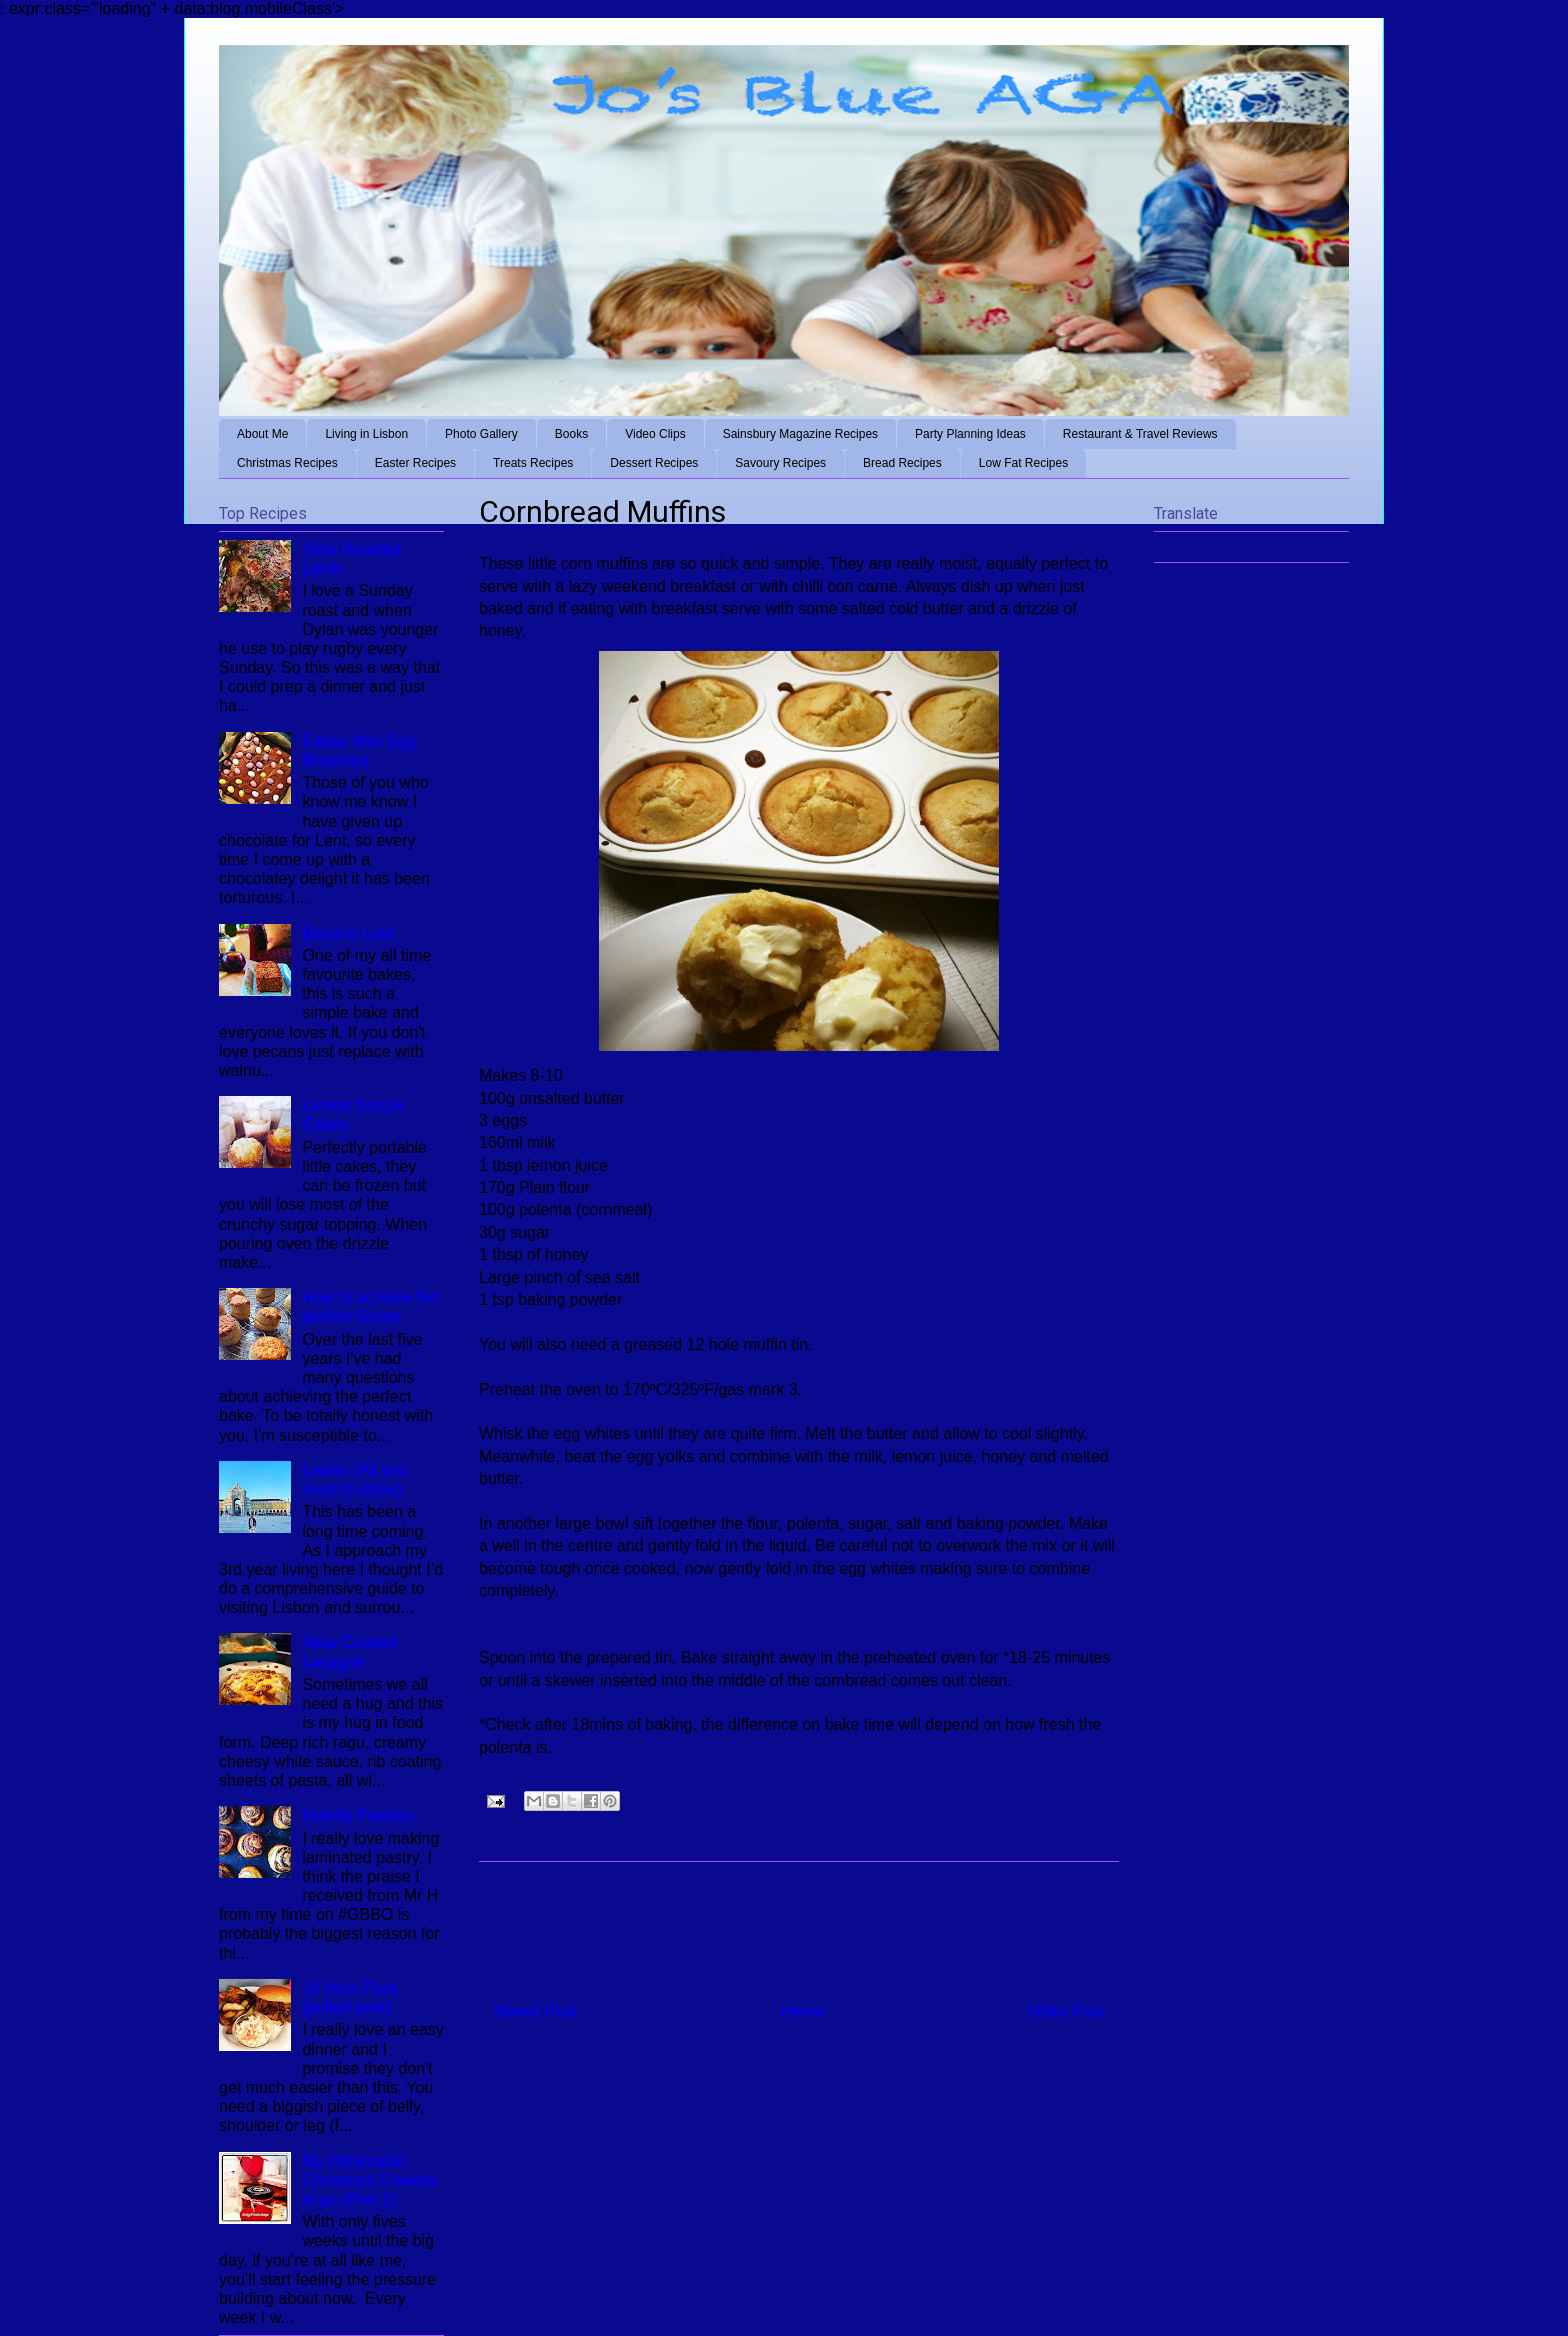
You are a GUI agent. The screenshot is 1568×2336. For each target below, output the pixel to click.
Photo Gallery (481, 434)
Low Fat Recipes (1023, 463)
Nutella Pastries (358, 1815)
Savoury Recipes (780, 463)
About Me (262, 434)
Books (571, 434)
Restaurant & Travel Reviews (1140, 434)
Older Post (1066, 2011)
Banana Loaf (347, 933)
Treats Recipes (533, 463)
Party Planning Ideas (970, 434)
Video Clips (655, 434)
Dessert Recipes (654, 463)
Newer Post (535, 2011)
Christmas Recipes (287, 463)
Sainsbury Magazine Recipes (800, 434)
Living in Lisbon (366, 434)
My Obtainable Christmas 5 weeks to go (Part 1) (369, 2180)
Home (802, 2011)
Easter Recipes (415, 463)
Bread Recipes (902, 463)
